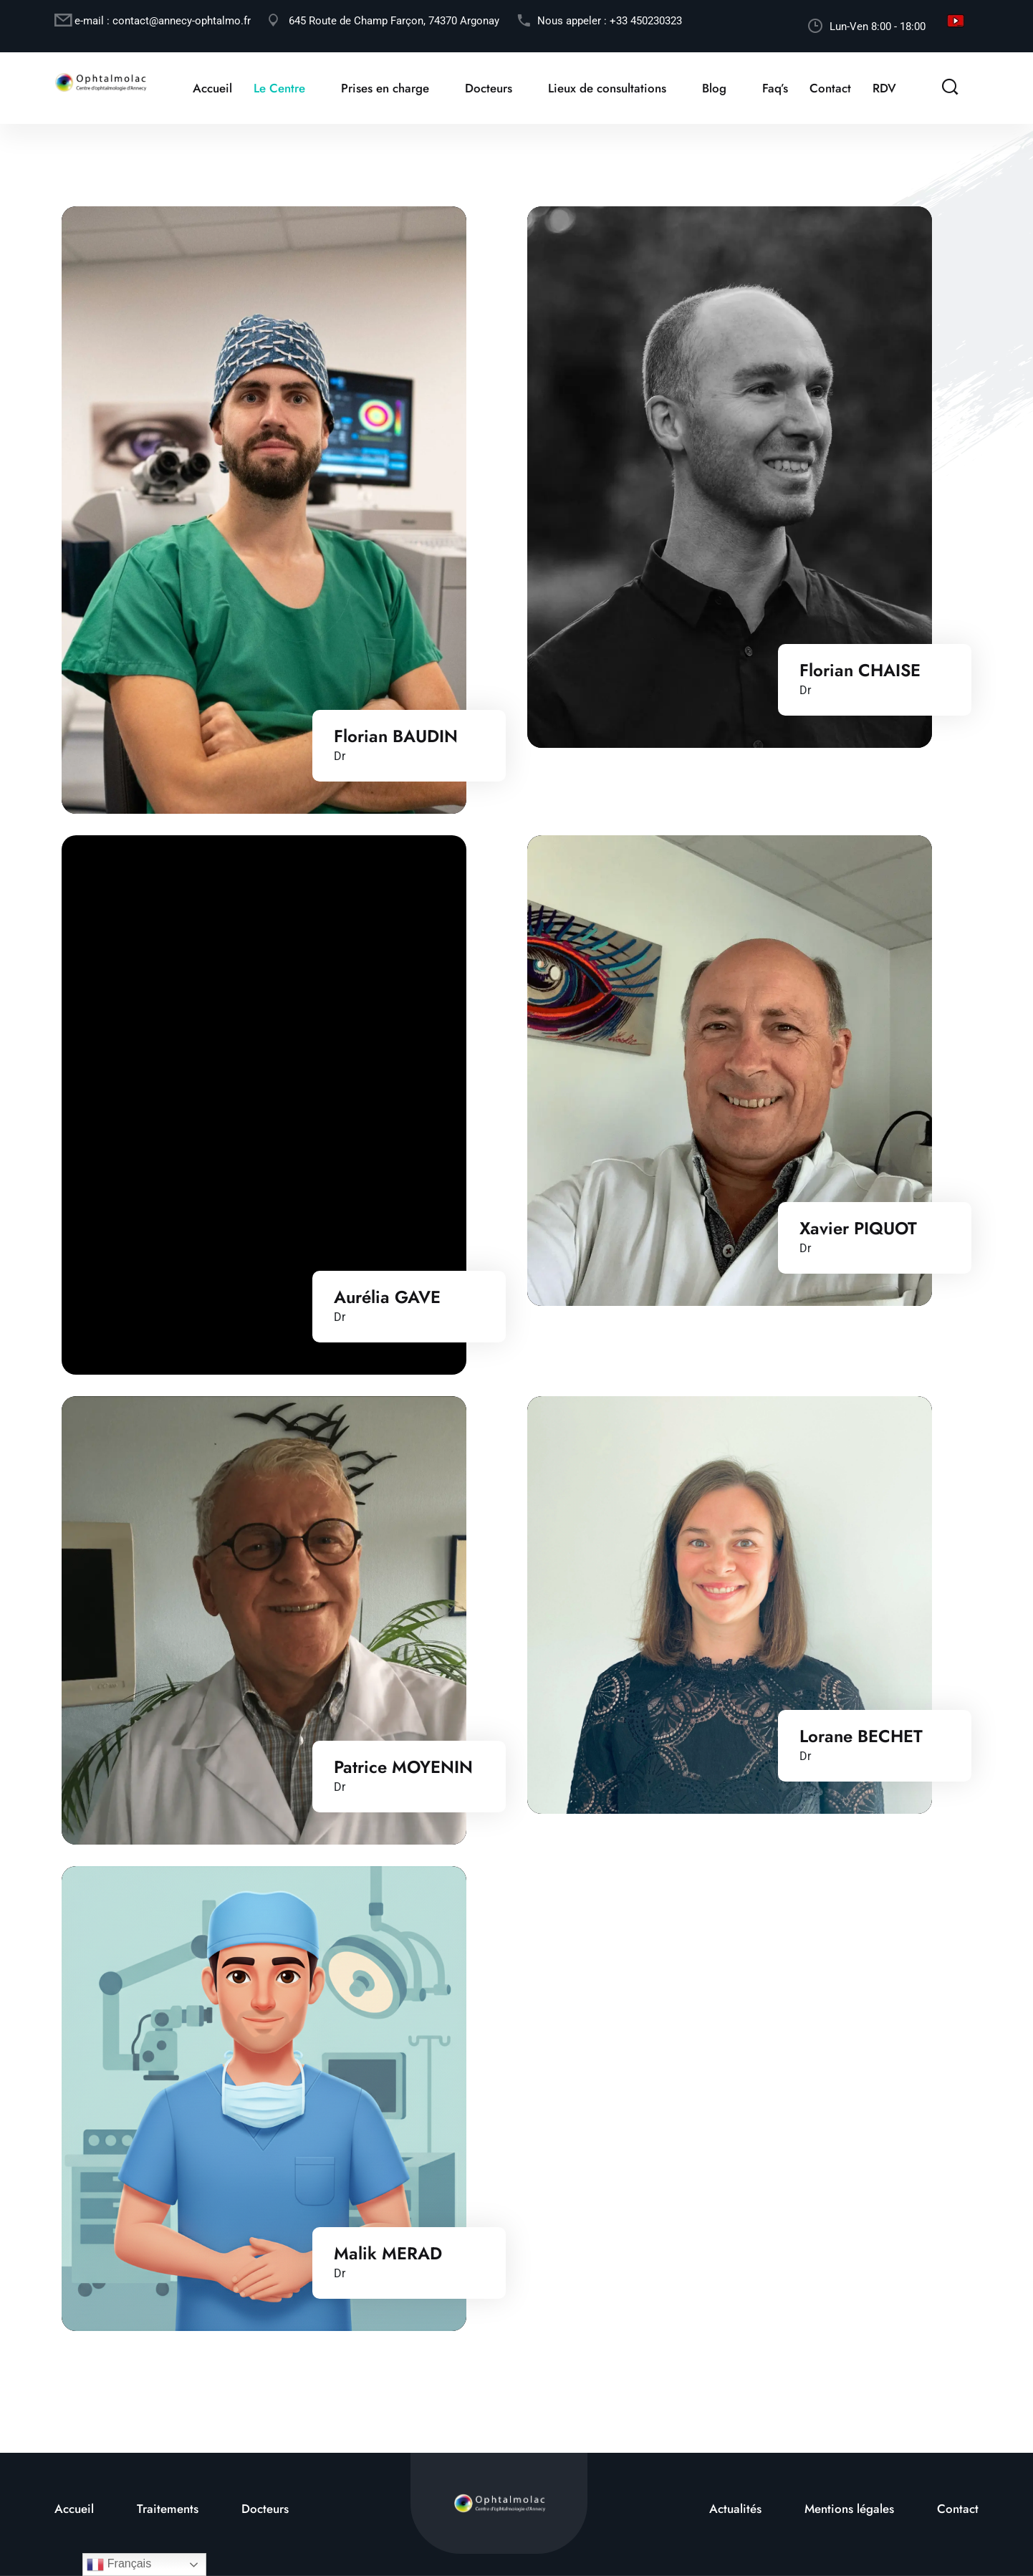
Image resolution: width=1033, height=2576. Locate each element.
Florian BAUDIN (396, 736)
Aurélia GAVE (387, 1306)
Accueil (211, 88)
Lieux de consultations (606, 88)
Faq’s (774, 88)
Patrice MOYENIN (403, 1775)
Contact (829, 88)
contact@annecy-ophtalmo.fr (181, 20)
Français (119, 2564)
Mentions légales (849, 2508)
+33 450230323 (646, 20)
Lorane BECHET (861, 1744)
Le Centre (278, 88)
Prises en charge (384, 88)
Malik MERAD (388, 2262)
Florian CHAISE (860, 670)
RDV (883, 88)
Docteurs (487, 88)
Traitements (167, 2508)
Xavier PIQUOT (858, 1236)
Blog (713, 88)
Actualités (735, 2508)
